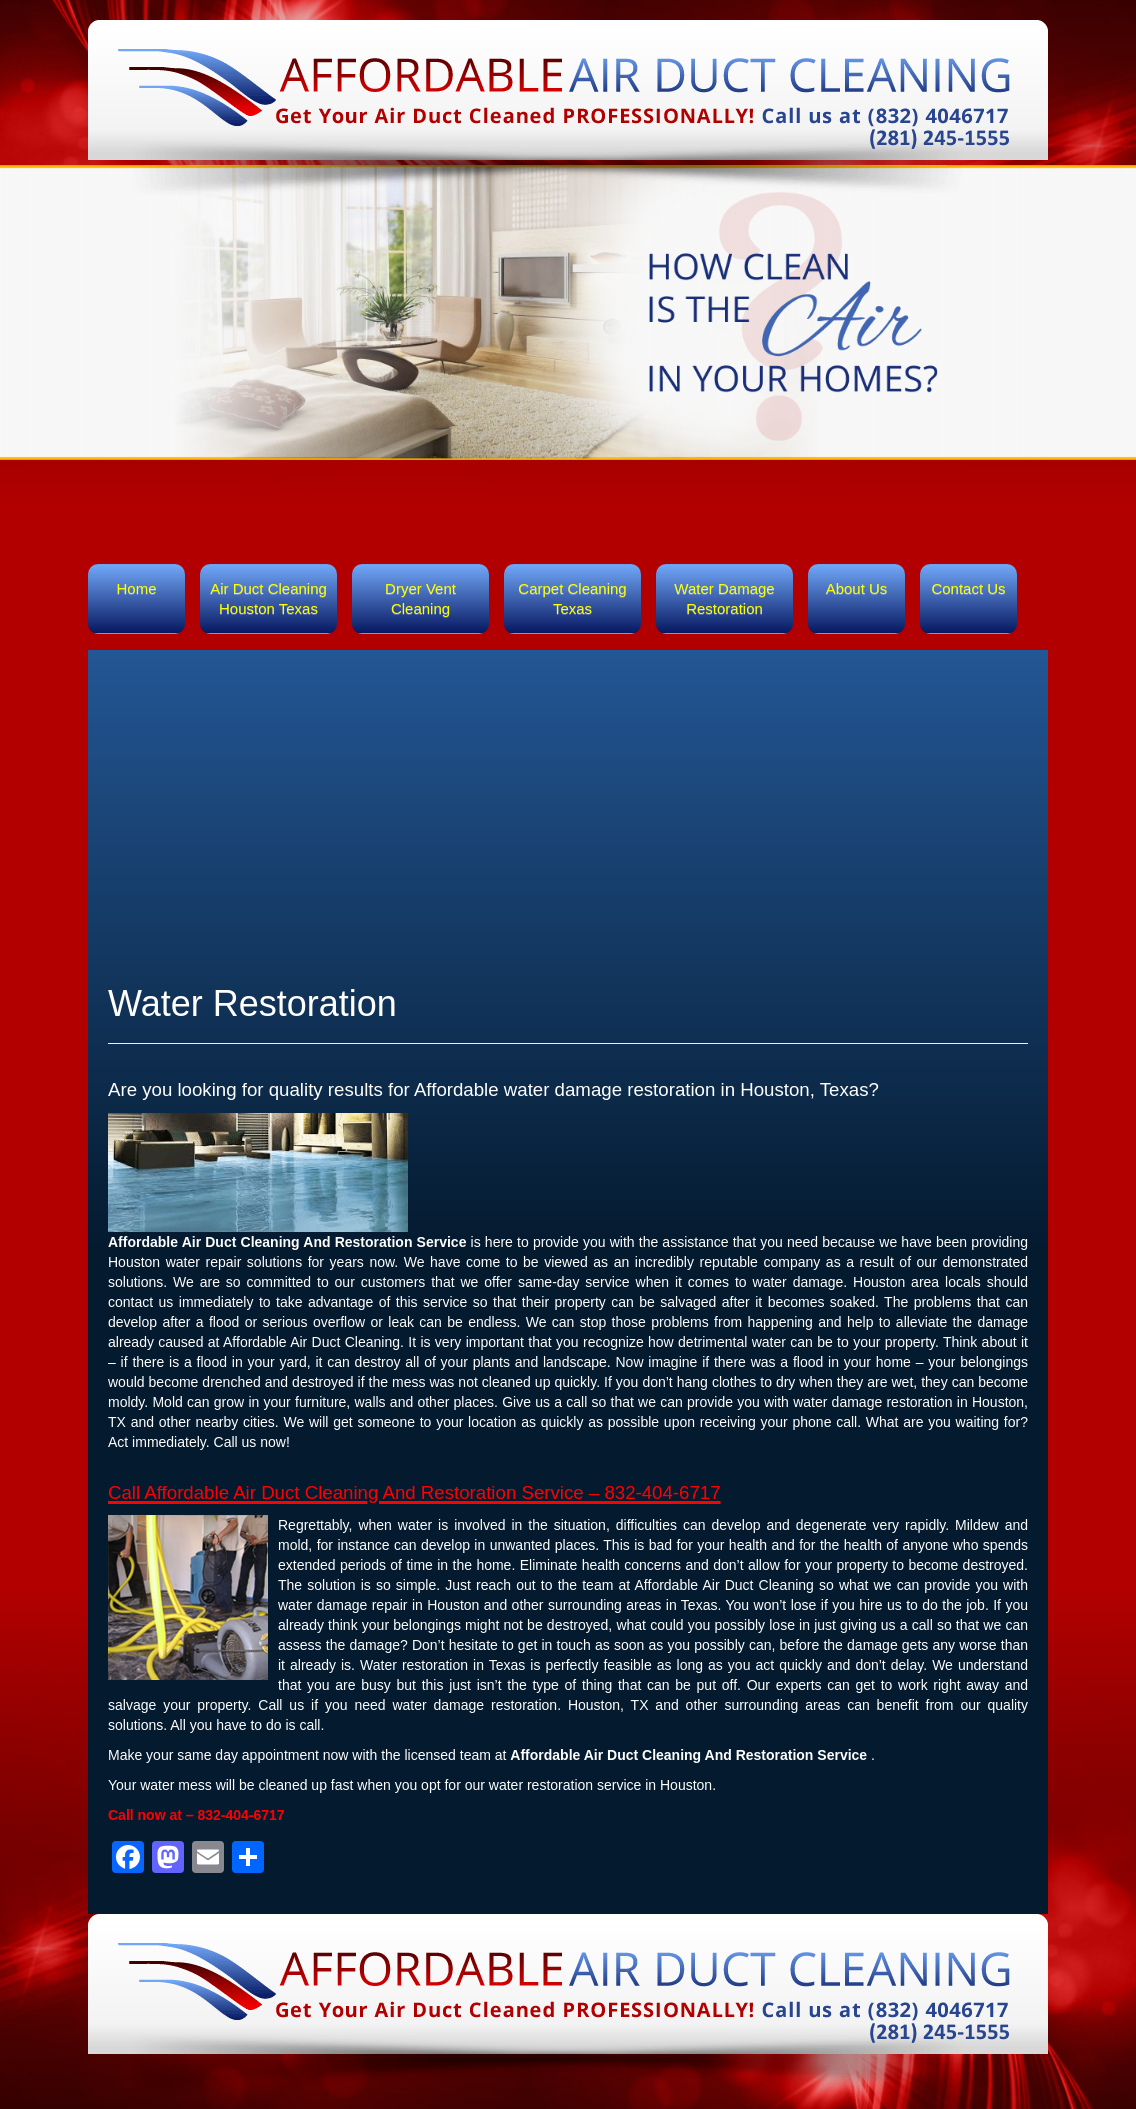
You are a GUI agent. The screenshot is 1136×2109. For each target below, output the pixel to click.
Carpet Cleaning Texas (572, 598)
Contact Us (968, 588)
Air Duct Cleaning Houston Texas (268, 598)
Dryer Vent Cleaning (420, 598)
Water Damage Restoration (724, 598)
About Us (857, 588)
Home (136, 588)
